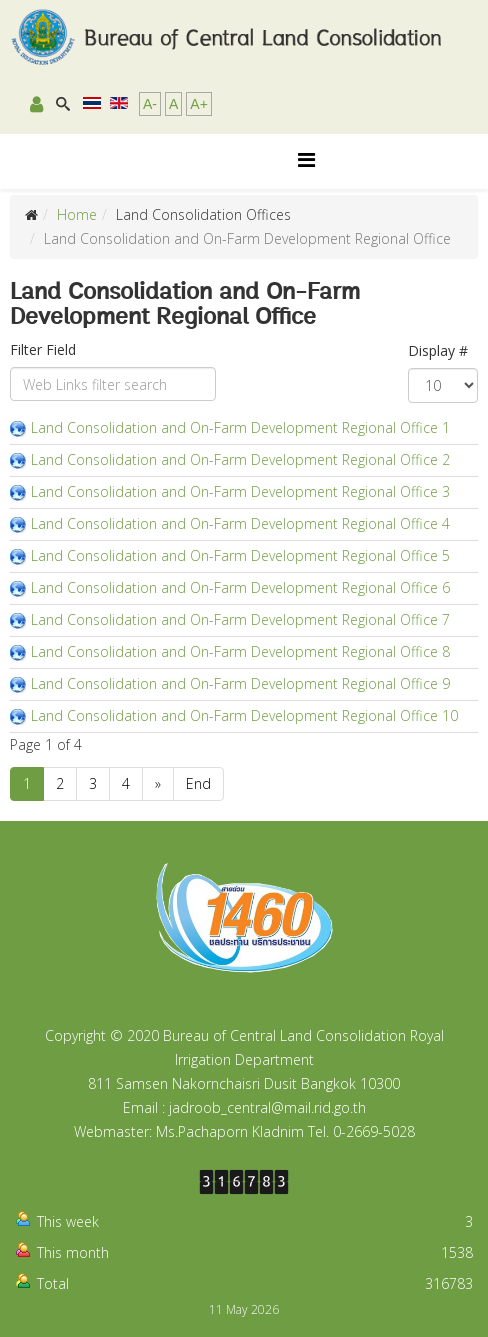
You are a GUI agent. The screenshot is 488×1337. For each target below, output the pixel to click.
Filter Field (45, 349)
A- (150, 104)
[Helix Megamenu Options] (306, 159)
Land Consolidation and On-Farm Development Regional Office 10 (244, 715)
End (198, 783)
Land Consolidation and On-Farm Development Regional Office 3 (240, 491)
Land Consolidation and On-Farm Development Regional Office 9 (240, 683)
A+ (199, 104)
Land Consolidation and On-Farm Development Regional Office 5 (240, 555)
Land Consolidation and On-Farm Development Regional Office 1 (240, 427)
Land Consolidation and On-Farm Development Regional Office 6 (240, 587)
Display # (438, 350)
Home (77, 214)
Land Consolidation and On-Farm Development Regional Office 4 (240, 523)
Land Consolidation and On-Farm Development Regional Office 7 (240, 619)
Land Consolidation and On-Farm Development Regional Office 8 (240, 651)
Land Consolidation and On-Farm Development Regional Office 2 (240, 459)
